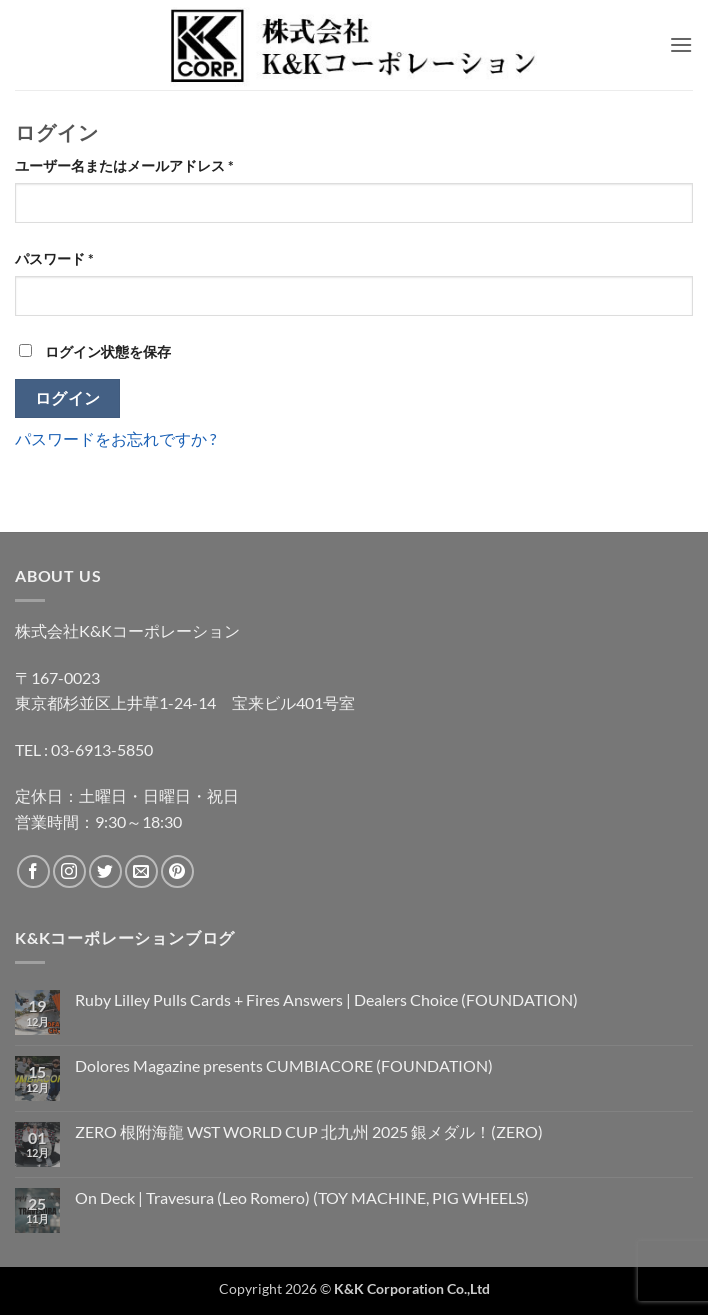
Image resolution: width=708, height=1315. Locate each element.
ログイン (68, 398)
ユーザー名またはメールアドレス (131, 165)
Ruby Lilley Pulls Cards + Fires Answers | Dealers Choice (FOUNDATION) (326, 999)
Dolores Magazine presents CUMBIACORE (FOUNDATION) (284, 1065)
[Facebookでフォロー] (33, 871)
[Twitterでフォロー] (105, 871)
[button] (681, 44)
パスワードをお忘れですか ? (115, 438)
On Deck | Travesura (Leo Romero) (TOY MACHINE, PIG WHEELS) (302, 1197)
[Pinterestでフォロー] (177, 871)
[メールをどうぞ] (141, 871)
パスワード (61, 258)
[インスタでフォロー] (69, 871)
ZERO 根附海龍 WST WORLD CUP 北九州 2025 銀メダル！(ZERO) (309, 1131)
